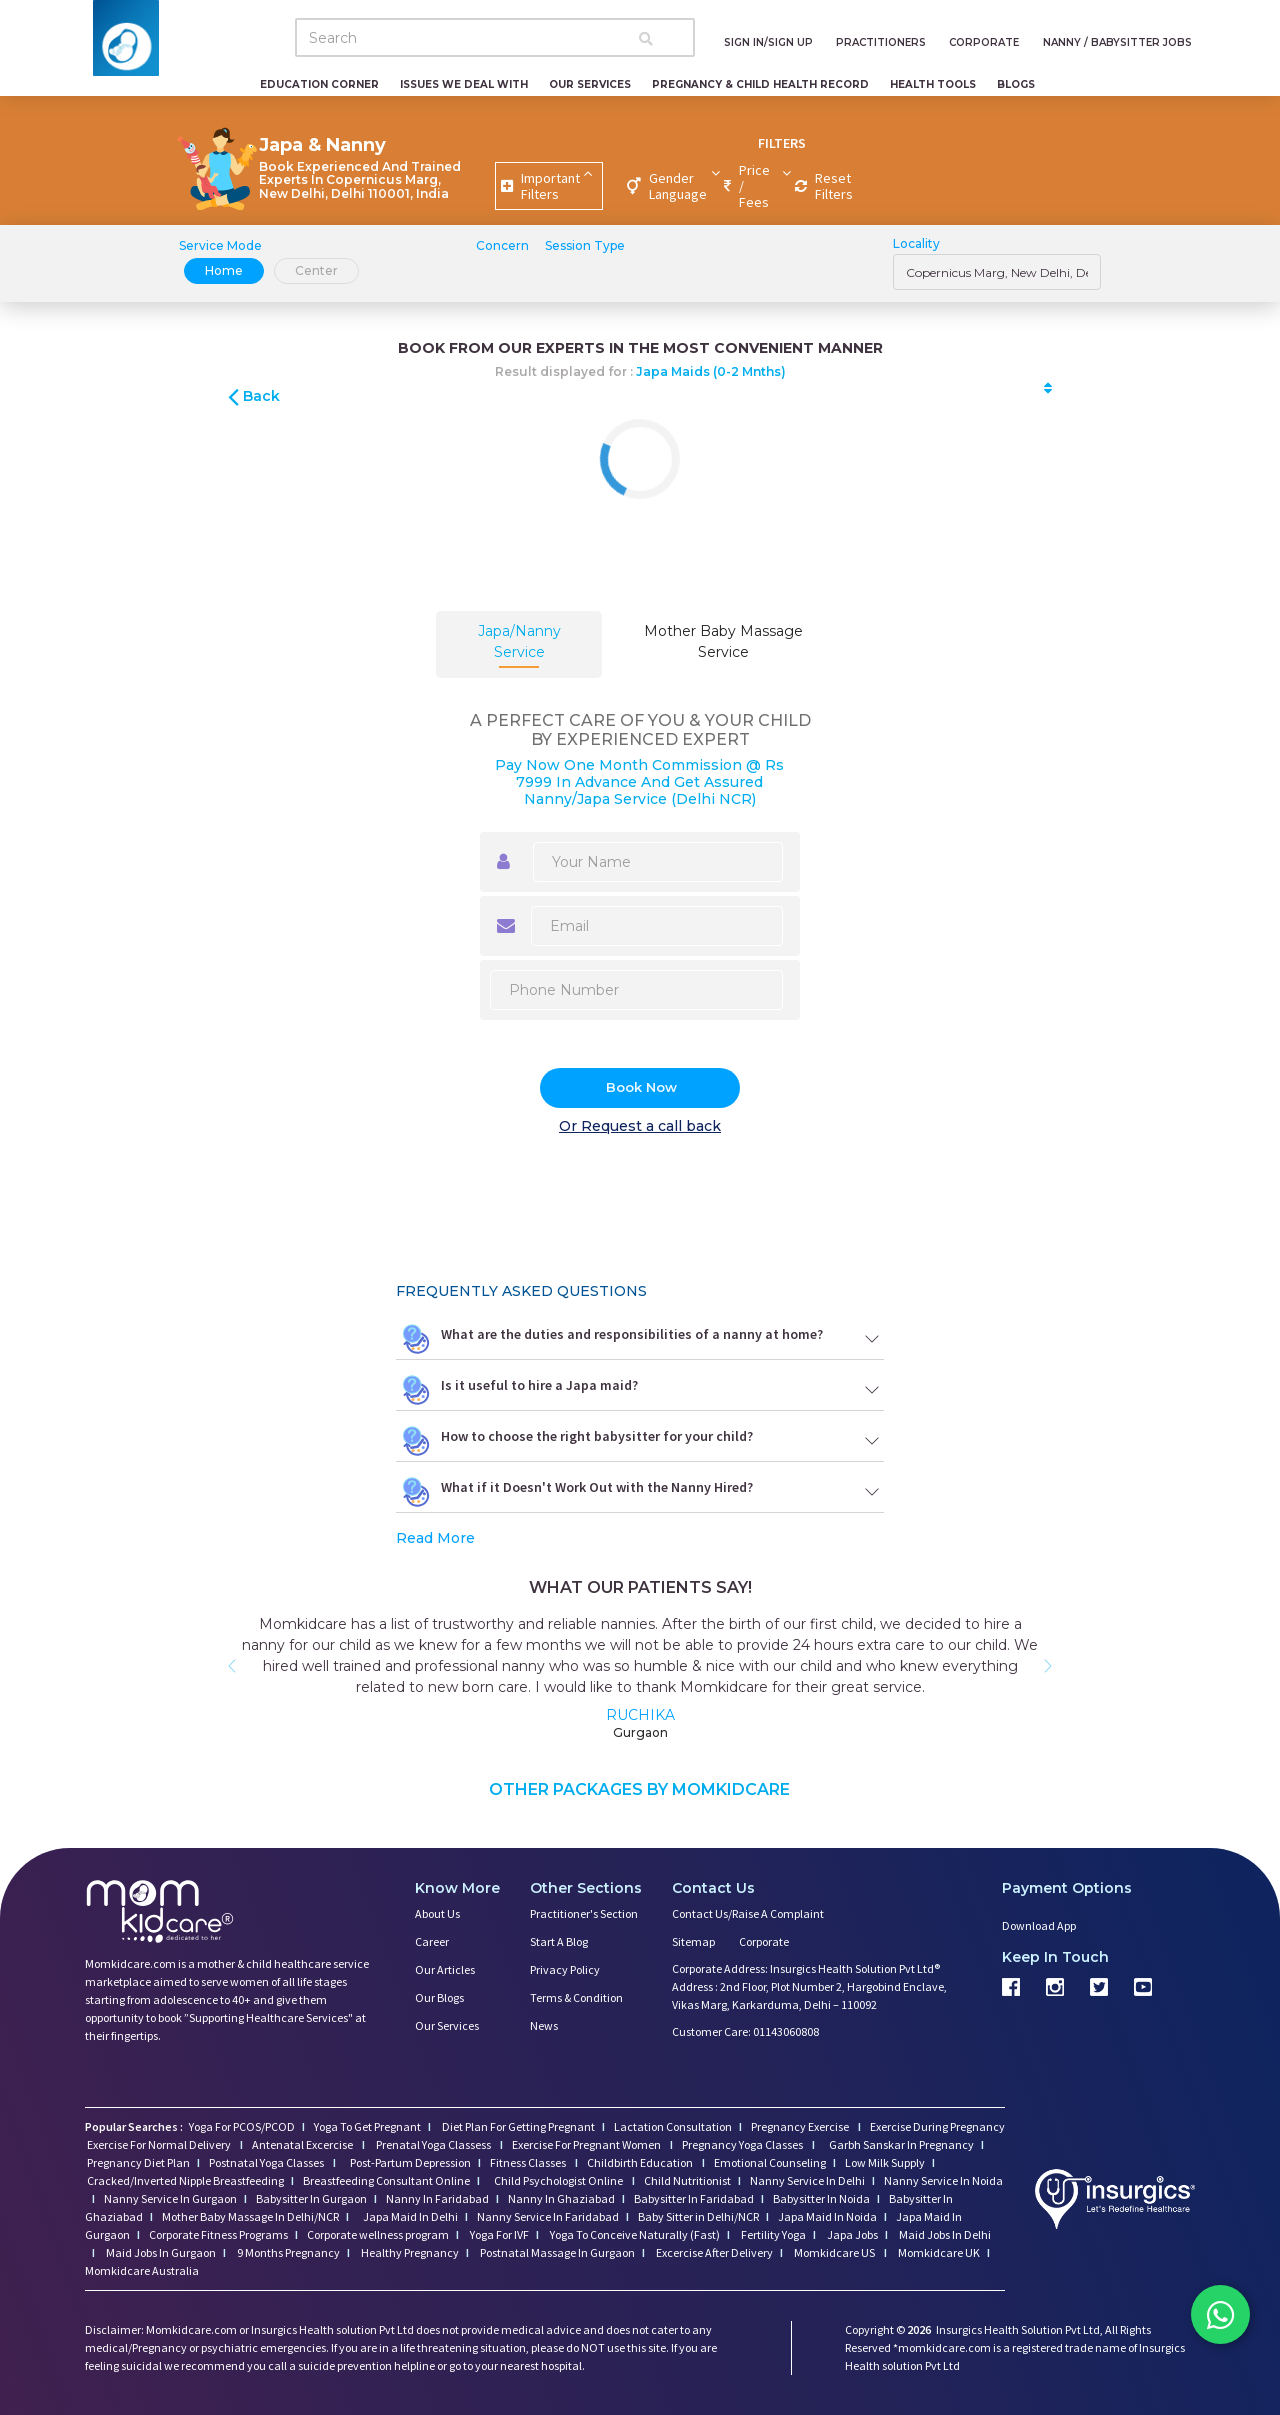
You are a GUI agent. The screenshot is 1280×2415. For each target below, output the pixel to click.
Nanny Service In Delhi (807, 2180)
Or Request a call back (640, 1126)
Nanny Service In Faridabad (548, 2216)
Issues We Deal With (464, 84)
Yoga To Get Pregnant (367, 2126)
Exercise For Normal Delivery (160, 2144)
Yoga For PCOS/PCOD (241, 2126)
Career (432, 1941)
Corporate (764, 1941)
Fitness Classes (529, 2162)
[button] (232, 1666)
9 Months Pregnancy (287, 2252)
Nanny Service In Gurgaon (170, 2198)
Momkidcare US (834, 2252)
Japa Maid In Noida (827, 2216)
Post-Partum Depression (410, 2162)
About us (437, 1913)
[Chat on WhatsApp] (1220, 2315)
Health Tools (933, 84)
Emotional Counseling (770, 2162)
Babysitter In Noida (821, 2198)
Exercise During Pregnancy (937, 2126)
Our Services (590, 84)
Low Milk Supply (885, 2162)
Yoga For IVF (498, 2234)
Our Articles (445, 1969)
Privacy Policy (565, 1969)
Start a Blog (559, 1941)
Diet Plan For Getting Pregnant (517, 2126)
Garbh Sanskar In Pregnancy (901, 2144)
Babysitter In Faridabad (694, 2198)
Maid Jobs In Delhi (944, 2234)
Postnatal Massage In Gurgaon (556, 2252)
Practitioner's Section (584, 1913)
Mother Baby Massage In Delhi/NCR (250, 2216)
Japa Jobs (851, 2234)
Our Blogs (439, 1997)
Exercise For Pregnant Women (587, 2144)
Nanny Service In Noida (943, 2180)
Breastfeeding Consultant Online (386, 2180)
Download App (1039, 1925)
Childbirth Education (641, 2162)
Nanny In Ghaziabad (561, 2198)
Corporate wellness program (378, 2234)
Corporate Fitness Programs (218, 2234)
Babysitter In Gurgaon (311, 2198)
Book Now (641, 1087)
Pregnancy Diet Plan (138, 2162)
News (544, 2025)
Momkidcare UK (938, 2252)
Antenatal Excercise (303, 2144)
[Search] (495, 37)
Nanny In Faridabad (437, 2198)
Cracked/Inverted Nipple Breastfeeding (185, 2180)
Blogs (1016, 84)
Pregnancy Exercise (801, 2126)
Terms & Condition (576, 1997)
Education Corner (319, 84)
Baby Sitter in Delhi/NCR (698, 2216)
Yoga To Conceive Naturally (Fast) (634, 2234)
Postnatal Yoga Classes (267, 2162)
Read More (435, 1538)
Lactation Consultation (673, 2126)
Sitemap (693, 1941)
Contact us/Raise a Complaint (748, 1913)
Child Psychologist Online (559, 2180)
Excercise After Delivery (713, 2252)
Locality (916, 243)
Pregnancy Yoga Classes (743, 2144)
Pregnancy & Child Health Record (760, 84)
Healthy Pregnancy (409, 2252)
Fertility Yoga (772, 2234)
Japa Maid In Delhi (410, 2216)
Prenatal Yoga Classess (433, 2144)
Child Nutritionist (687, 2180)
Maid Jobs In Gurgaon (160, 2252)
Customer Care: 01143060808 (745, 2031)
